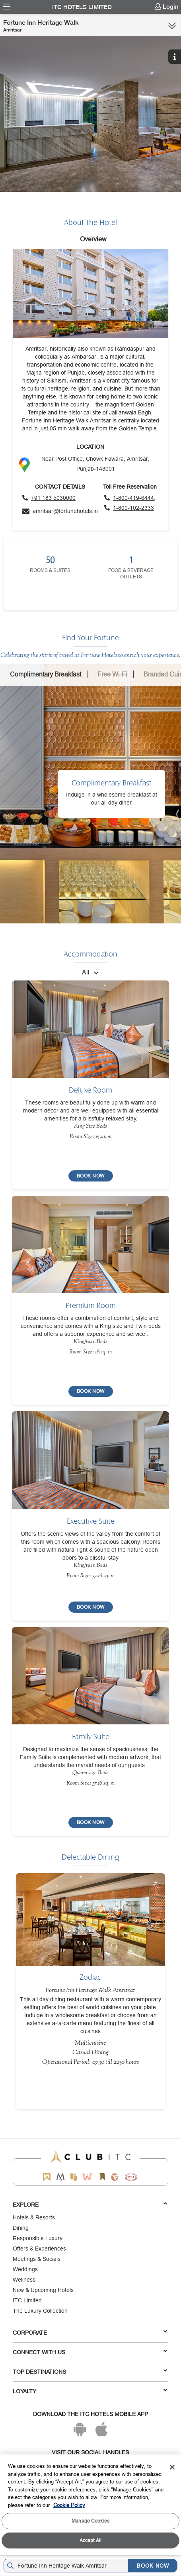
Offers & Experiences (39, 2248)
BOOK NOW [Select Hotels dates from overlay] (153, 2565)
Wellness (24, 2279)
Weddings (25, 2269)
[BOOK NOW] (90, 1175)
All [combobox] (86, 972)
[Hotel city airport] (67, 2565)
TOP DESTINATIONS (90, 2371)
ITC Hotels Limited (82, 7)
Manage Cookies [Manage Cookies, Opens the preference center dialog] (90, 2521)
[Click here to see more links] (172, 25)
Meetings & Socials (36, 2259)
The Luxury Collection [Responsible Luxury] (40, 2311)
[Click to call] (49, 498)
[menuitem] (6, 7)
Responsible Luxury (37, 2238)
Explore (90, 2204)
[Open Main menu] (6, 7)
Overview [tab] (93, 239)
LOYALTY (90, 2391)
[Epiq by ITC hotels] (74, 2177)
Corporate (90, 2332)
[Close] (172, 2467)
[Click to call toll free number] (130, 498)
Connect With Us (90, 2351)
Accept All (90, 2540)
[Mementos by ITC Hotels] (60, 2177)
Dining (21, 2228)
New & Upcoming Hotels (43, 2290)
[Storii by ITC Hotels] (102, 2177)
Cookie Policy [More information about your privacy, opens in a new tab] (69, 2505)
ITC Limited (27, 2300)
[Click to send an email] (60, 511)
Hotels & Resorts (34, 2217)
